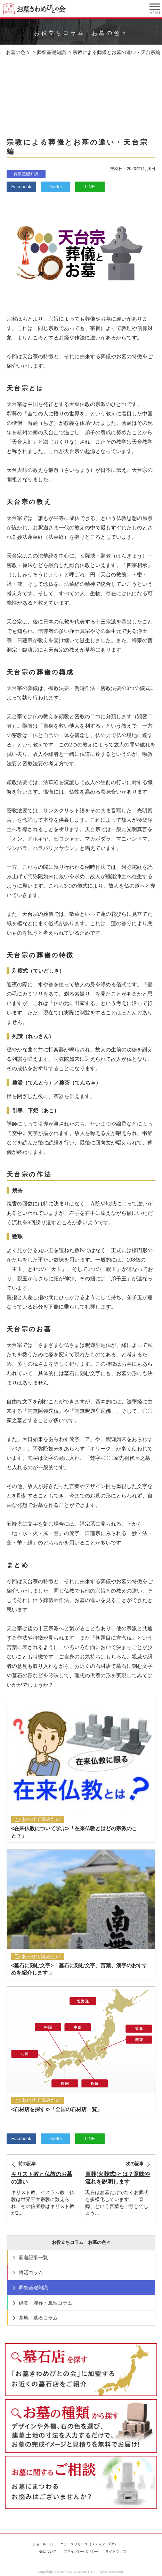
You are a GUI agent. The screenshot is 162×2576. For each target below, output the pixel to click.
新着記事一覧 (33, 2257)
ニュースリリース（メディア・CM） (89, 2544)
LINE (90, 186)
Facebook (21, 186)
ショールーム (42, 2544)
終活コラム (31, 2272)
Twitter (55, 186)
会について (48, 2551)
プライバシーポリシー (81, 2551)
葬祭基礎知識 (26, 173)
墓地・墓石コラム (38, 2318)
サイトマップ (115, 2551)
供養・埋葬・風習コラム (45, 2303)
